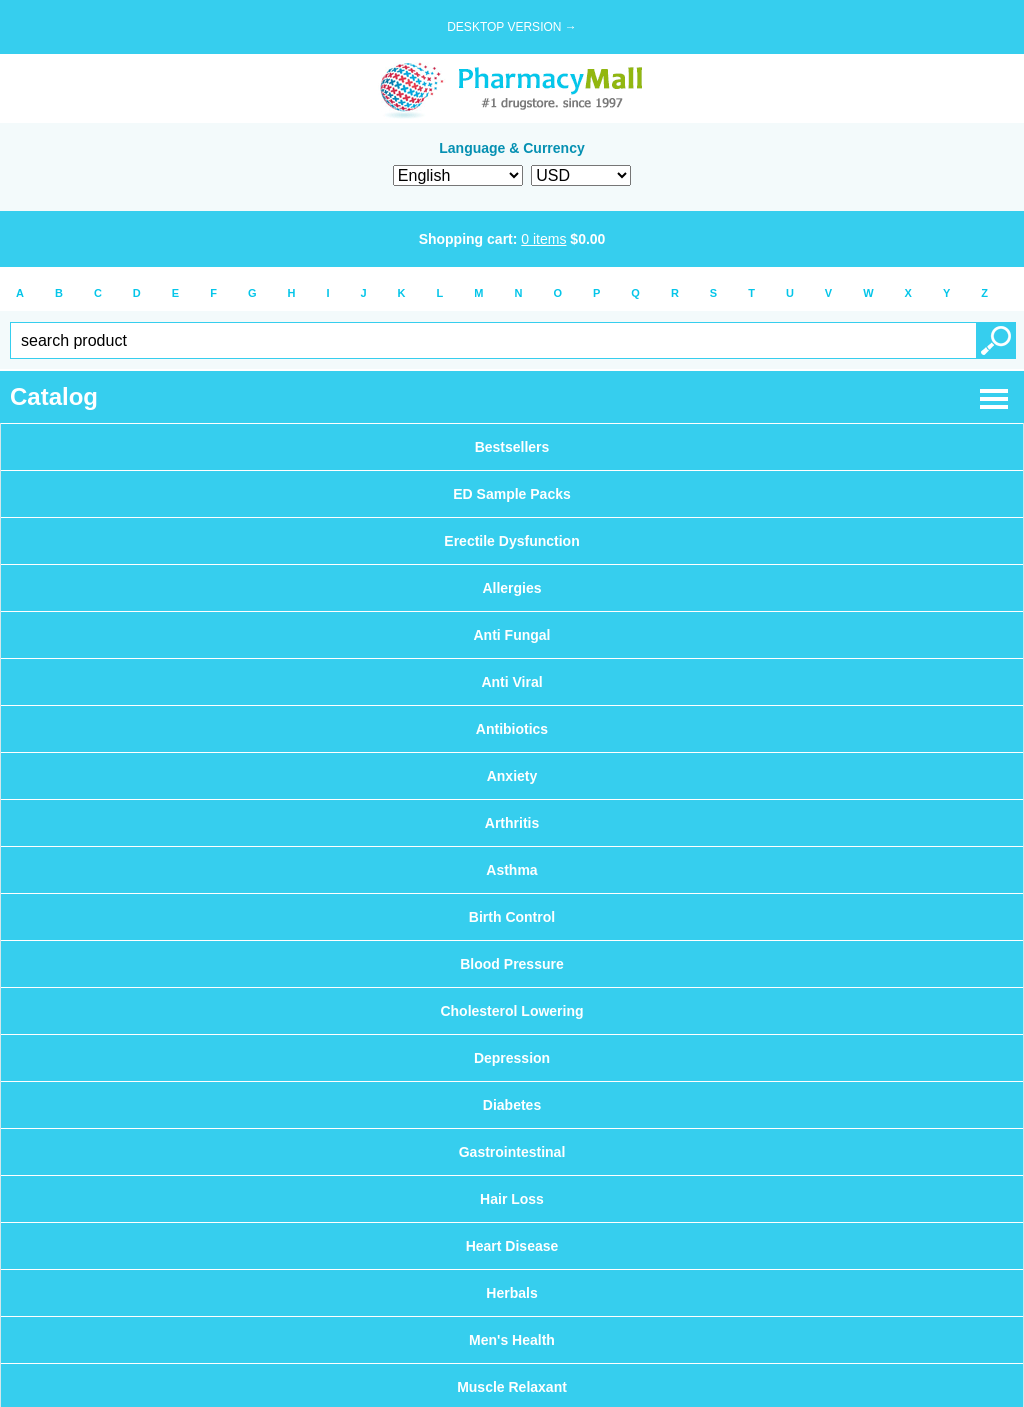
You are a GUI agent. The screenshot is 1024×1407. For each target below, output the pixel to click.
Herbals (511, 1293)
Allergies (511, 588)
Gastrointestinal (512, 1152)
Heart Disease (512, 1246)
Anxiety (512, 776)
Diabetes (512, 1105)
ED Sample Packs (512, 494)
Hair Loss (512, 1199)
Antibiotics (512, 729)
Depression (512, 1058)
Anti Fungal (512, 635)
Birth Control (512, 917)
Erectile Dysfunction (511, 541)
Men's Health (512, 1340)
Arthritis (512, 823)
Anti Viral (511, 682)
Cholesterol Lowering (511, 1011)
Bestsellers (512, 447)
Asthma (511, 870)
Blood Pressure (511, 964)
